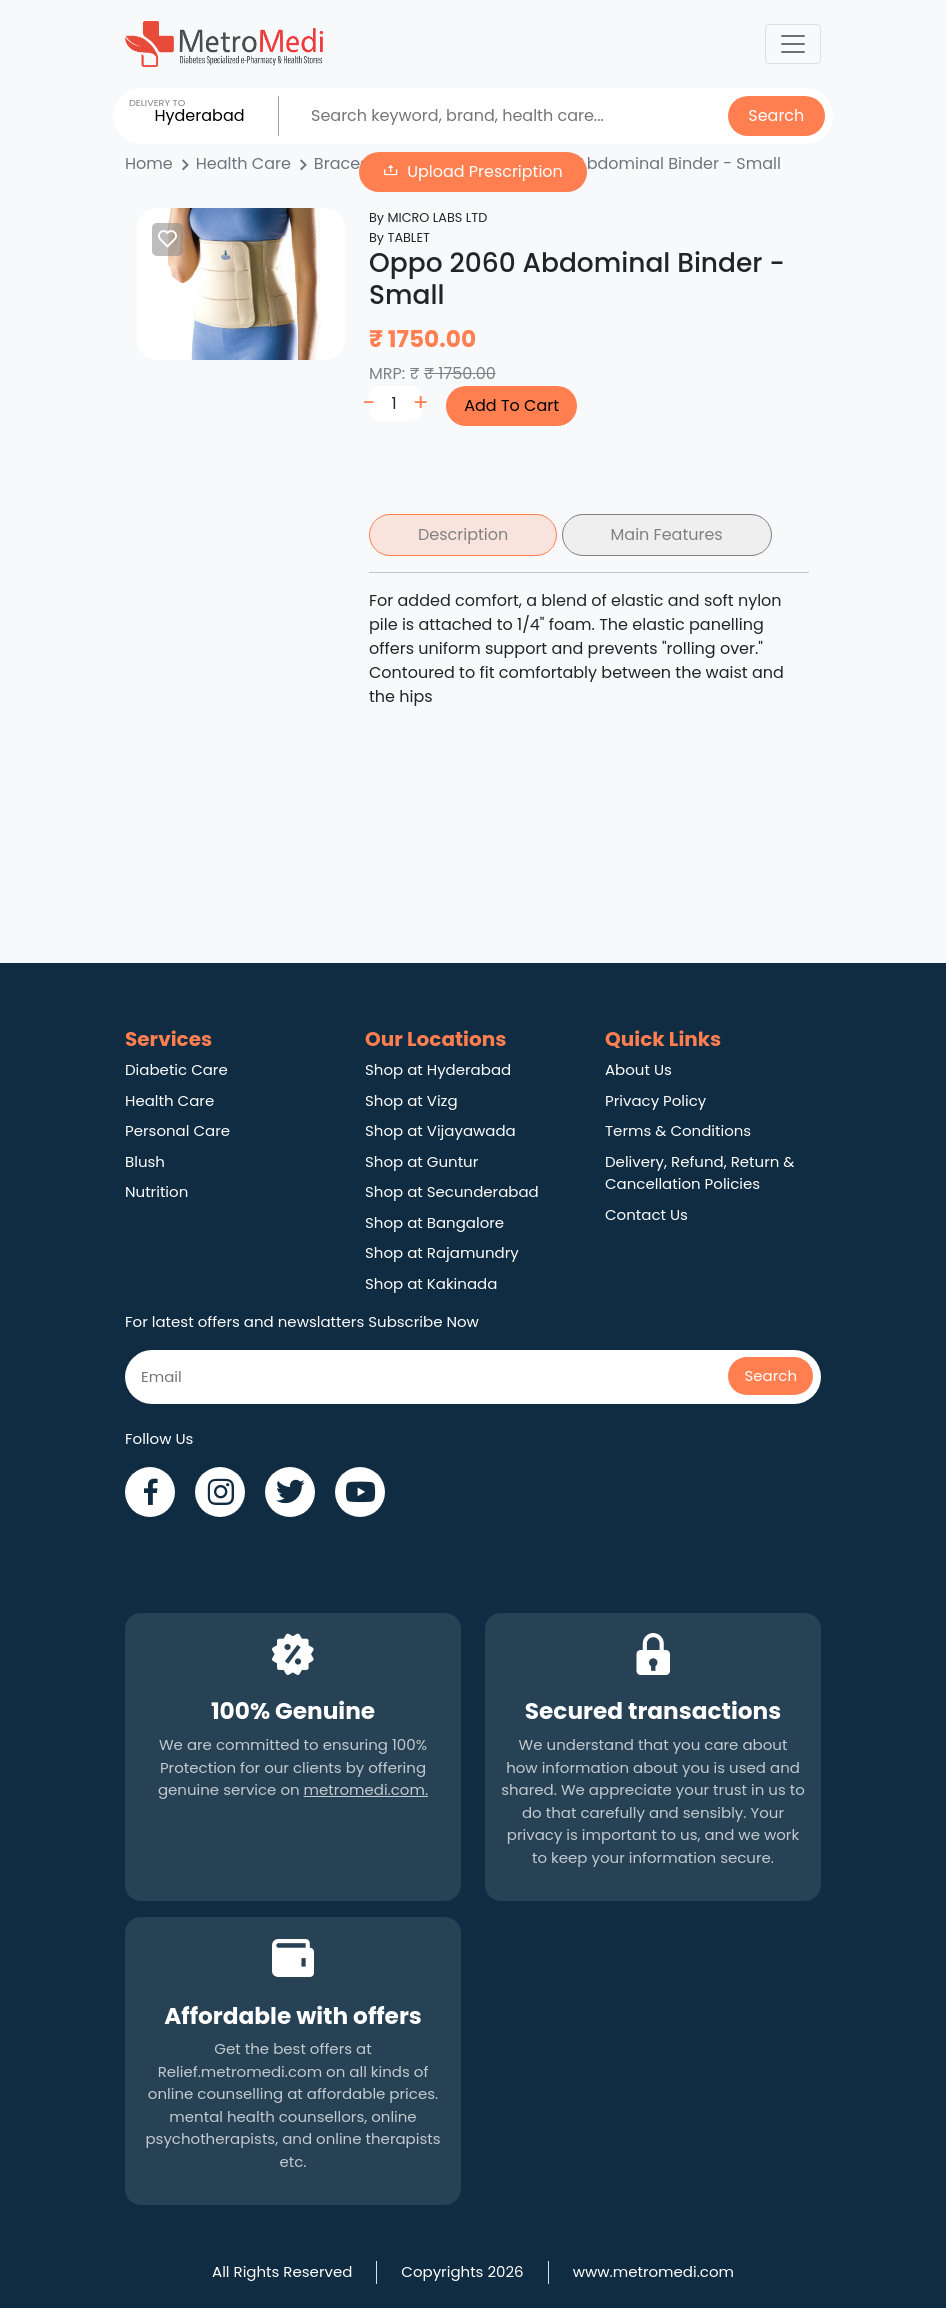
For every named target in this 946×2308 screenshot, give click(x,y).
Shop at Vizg (411, 1100)
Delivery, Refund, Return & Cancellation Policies (699, 1173)
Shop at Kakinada (431, 1283)
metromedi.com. (366, 1789)
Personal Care (177, 1130)
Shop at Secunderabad (452, 1191)
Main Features (667, 534)
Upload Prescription (485, 171)
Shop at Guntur (421, 1161)
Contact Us (646, 1214)
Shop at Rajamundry (442, 1252)
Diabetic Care (176, 1069)
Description (463, 534)
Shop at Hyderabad (438, 1069)
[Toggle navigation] (793, 44)
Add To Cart (511, 405)
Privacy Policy (655, 1100)
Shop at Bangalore (434, 1222)
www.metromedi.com (653, 2271)
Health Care (169, 1100)
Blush (145, 1161)
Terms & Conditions (678, 1130)
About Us (638, 1069)
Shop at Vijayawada (440, 1130)
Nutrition (156, 1191)
